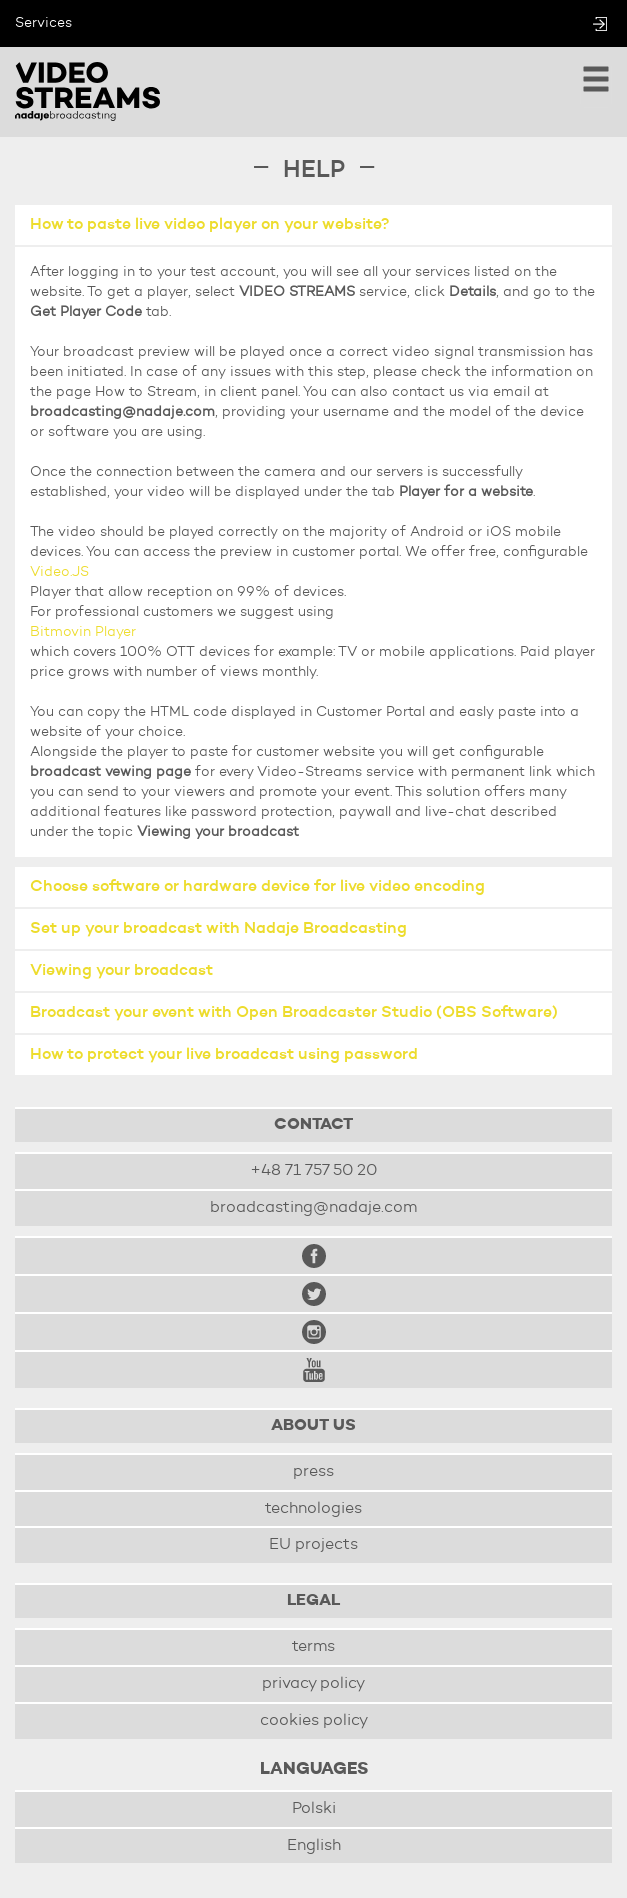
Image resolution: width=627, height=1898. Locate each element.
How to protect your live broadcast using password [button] (224, 1055)
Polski (314, 1809)
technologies (313, 1509)
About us (313, 1426)
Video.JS (59, 572)
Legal (313, 1601)
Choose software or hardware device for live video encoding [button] (257, 887)
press (313, 1472)
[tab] (313, 226)
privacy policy (313, 1684)
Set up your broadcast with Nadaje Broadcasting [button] (218, 929)
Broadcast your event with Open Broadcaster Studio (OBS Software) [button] (294, 1013)
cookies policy (314, 1721)
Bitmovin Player (83, 632)
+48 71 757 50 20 (313, 1171)
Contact (313, 1125)
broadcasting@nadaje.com (313, 1208)
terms (313, 1647)
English (314, 1846)
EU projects (313, 1545)
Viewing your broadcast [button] (121, 971)
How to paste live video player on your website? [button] (210, 225)
